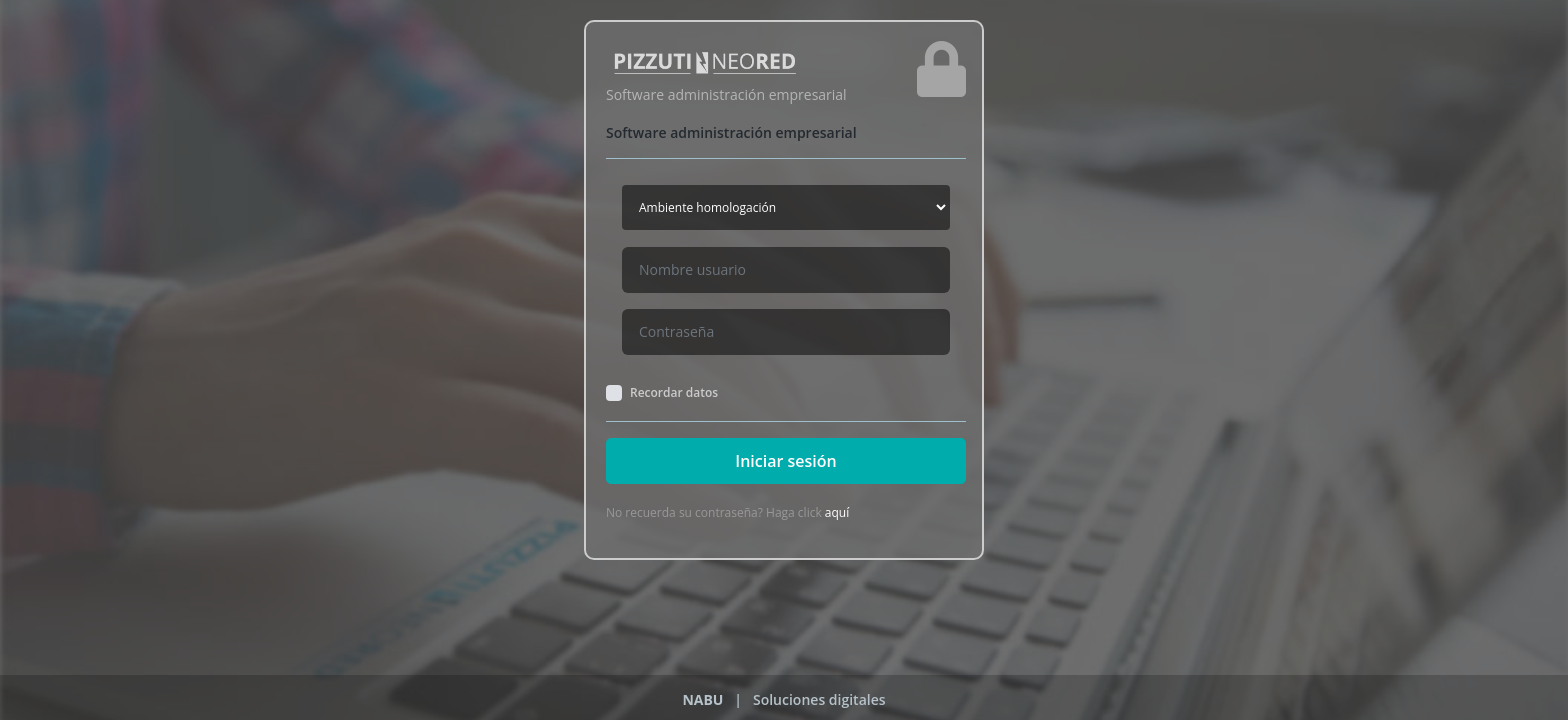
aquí (837, 512)
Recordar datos (674, 393)
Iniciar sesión (785, 461)
